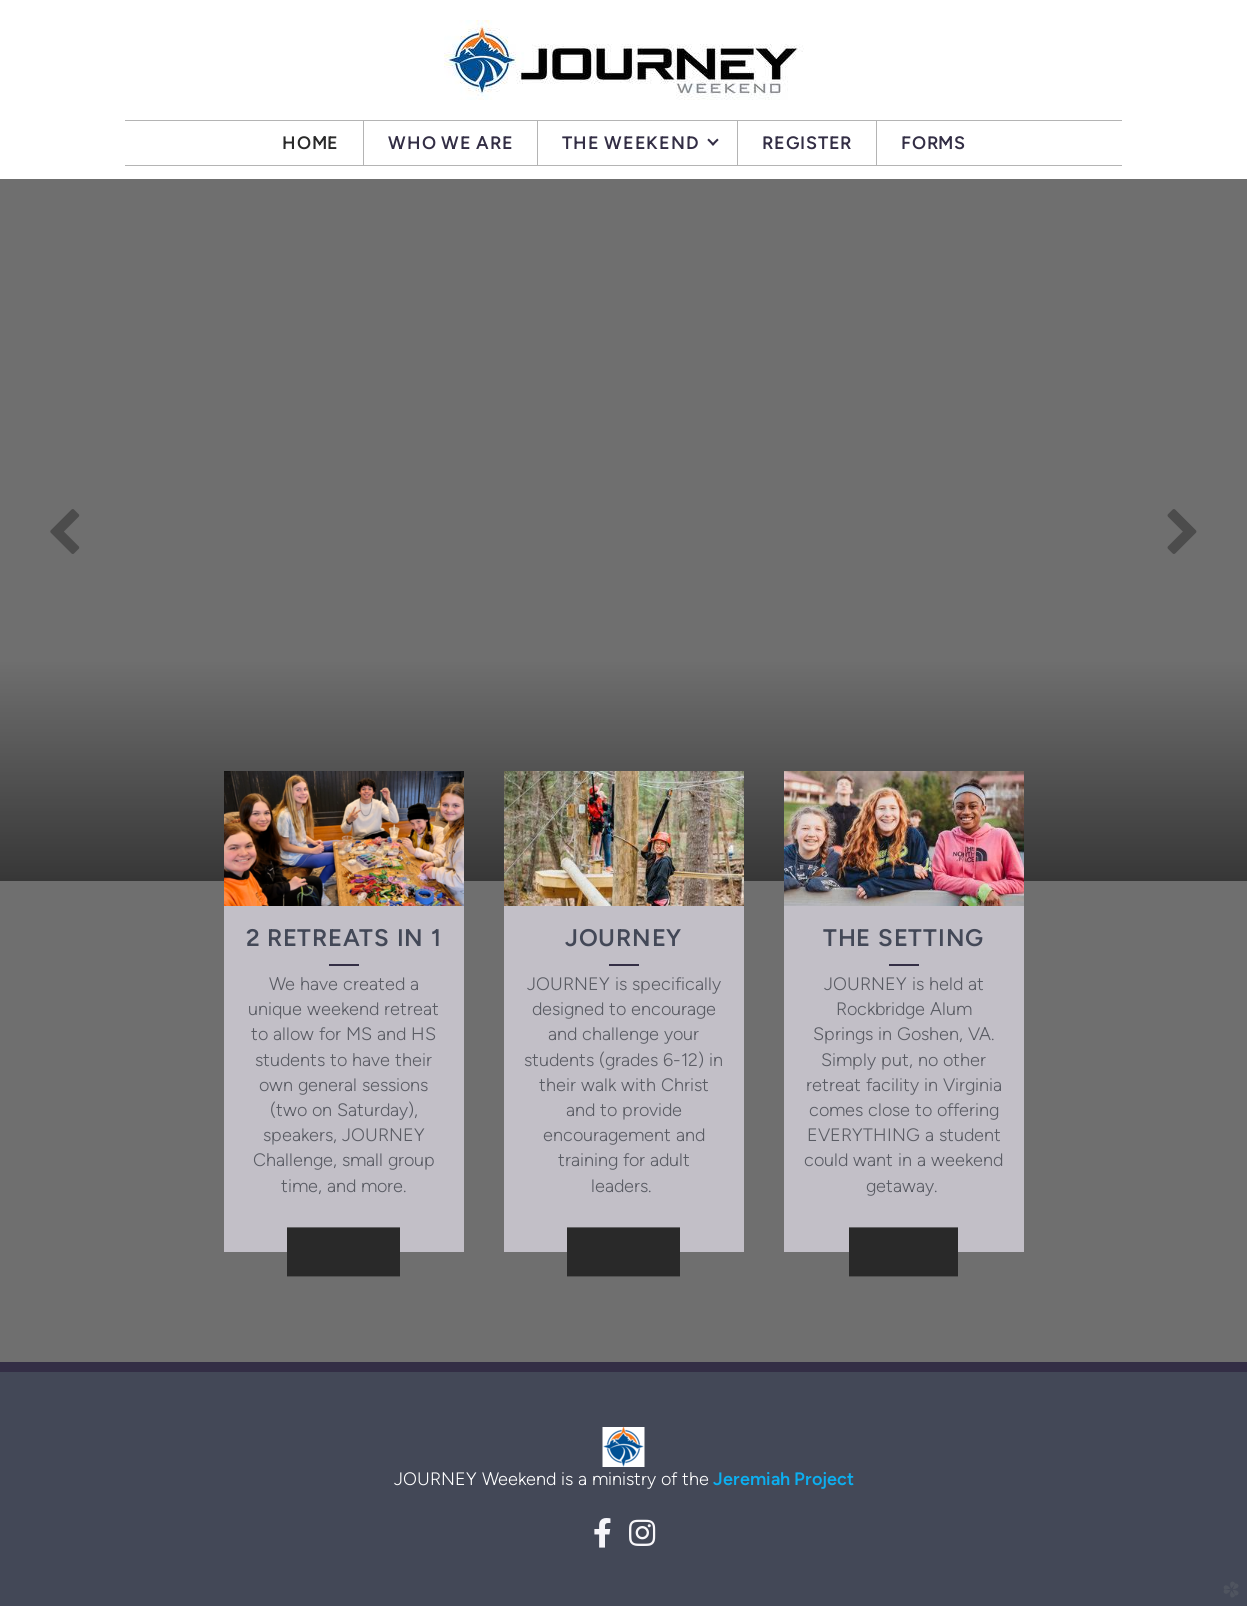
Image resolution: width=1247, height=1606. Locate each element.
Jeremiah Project (781, 1479)
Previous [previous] (65, 530)
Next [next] (1182, 530)
